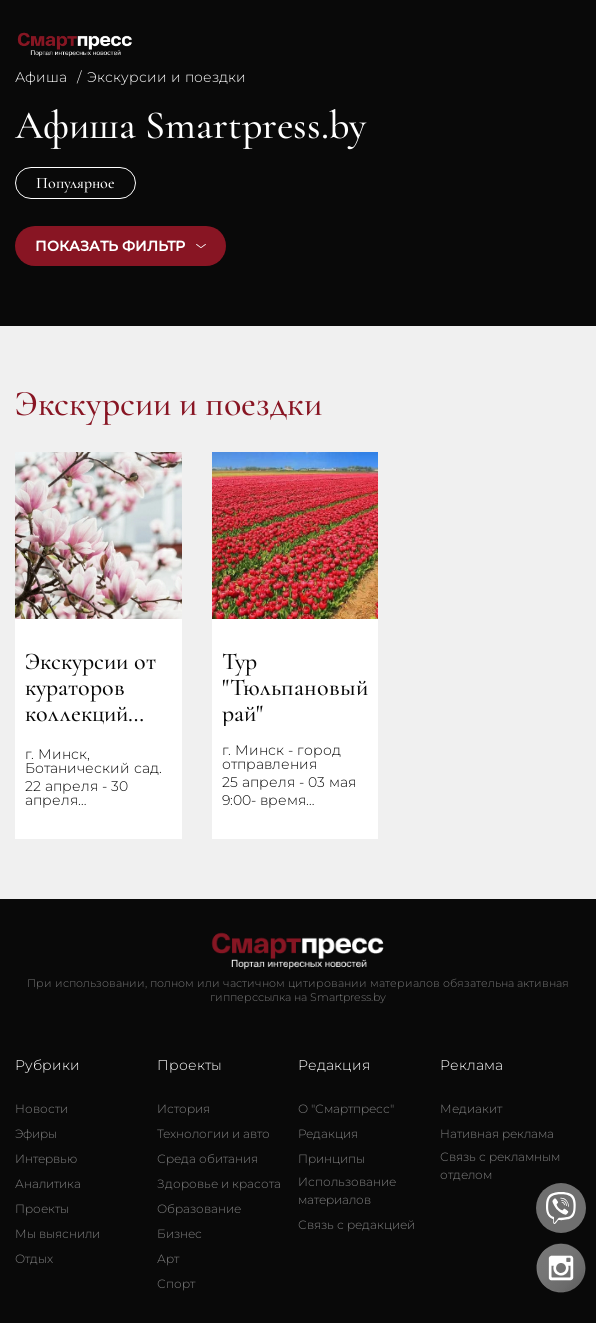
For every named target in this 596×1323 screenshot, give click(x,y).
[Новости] (41, 1109)
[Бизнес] (179, 1234)
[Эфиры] (36, 1134)
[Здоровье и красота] (219, 1184)
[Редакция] (328, 1134)
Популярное (75, 183)
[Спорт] (176, 1284)
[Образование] (199, 1209)
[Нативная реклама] (497, 1134)
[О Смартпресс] (346, 1109)
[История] (183, 1109)
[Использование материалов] (369, 1191)
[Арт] (168, 1259)
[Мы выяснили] (57, 1234)
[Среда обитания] (207, 1159)
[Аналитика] (48, 1184)
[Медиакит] (471, 1109)
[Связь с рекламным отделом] (511, 1166)
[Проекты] (42, 1209)
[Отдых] (34, 1259)
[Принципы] (331, 1159)
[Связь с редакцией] (356, 1225)
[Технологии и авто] (213, 1134)
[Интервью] (46, 1159)
